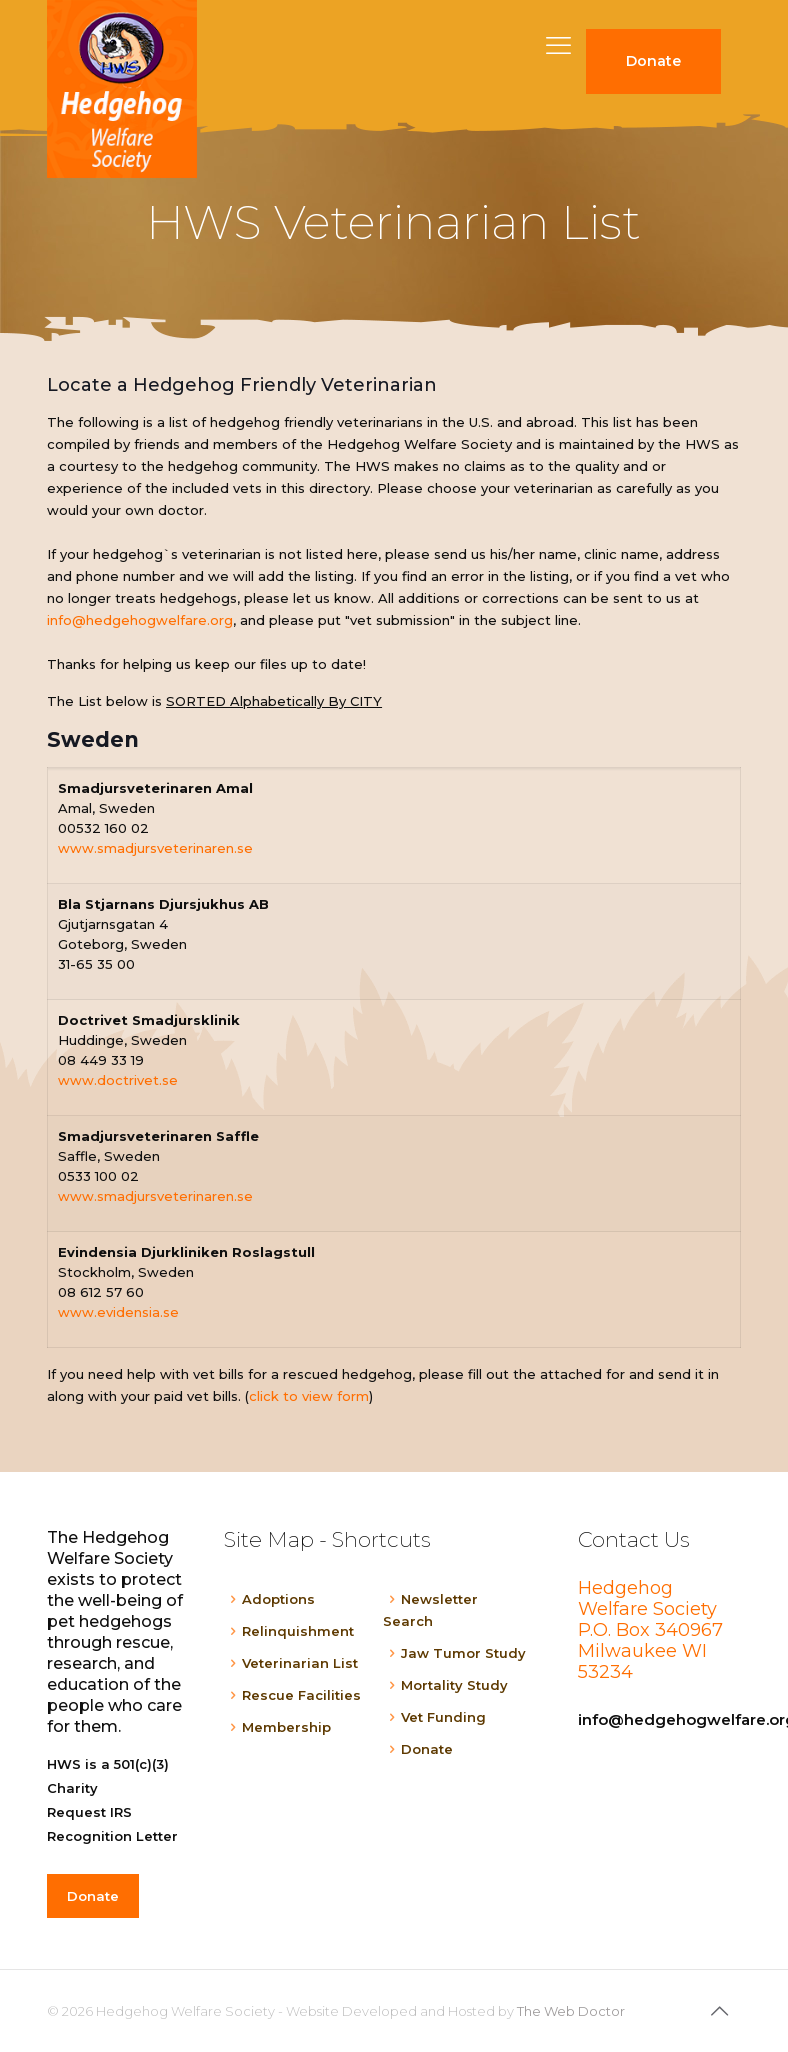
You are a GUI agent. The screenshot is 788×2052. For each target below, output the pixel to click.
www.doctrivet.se (118, 1080)
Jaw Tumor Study (463, 1653)
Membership (286, 1727)
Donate (427, 1749)
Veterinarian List (300, 1663)
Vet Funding (443, 1717)
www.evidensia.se (118, 1312)
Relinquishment (298, 1631)
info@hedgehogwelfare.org (140, 620)
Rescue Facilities (301, 1695)
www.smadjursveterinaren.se (155, 848)
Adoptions (278, 1599)
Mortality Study (454, 1685)
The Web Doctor (571, 2011)
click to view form (309, 1396)
